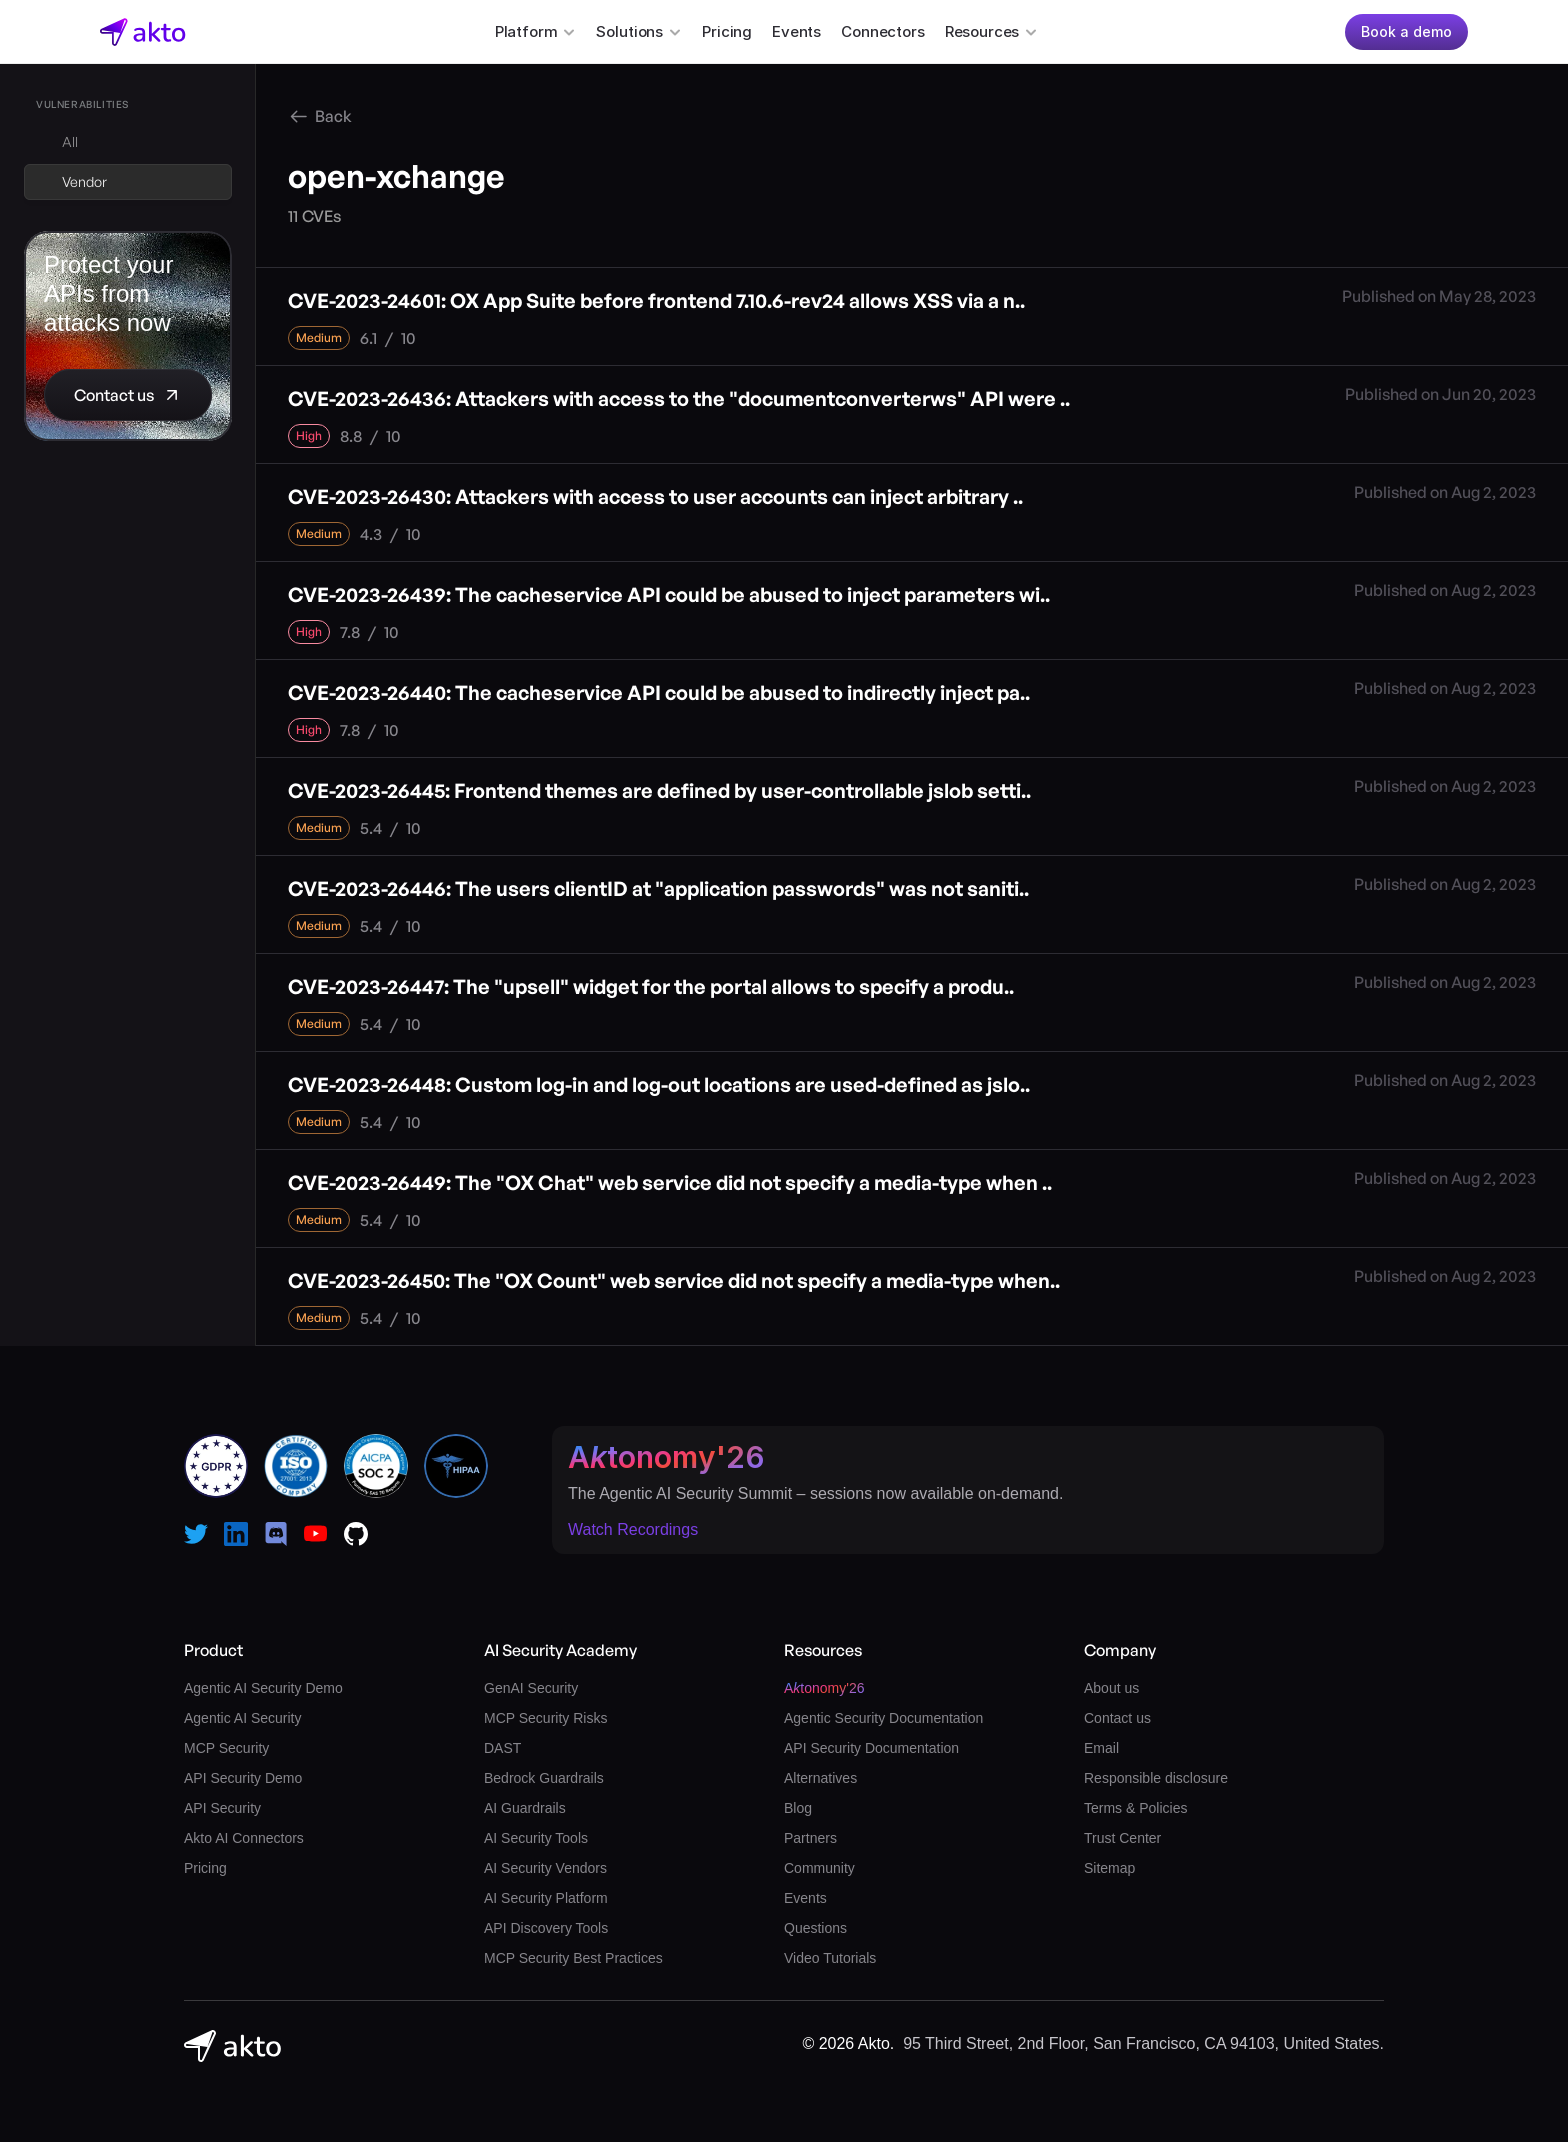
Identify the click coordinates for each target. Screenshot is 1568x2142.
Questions (815, 1928)
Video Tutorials (830, 1958)
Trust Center (1122, 1838)
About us (1111, 1688)
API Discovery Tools (546, 1928)
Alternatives (820, 1778)
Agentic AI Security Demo (263, 1688)
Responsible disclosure (1156, 1778)
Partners (810, 1838)
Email (1101, 1748)
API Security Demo (243, 1778)
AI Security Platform (546, 1898)
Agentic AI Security (243, 1718)
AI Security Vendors (545, 1868)
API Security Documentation (871, 1748)
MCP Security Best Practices (573, 1958)
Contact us (1117, 1718)
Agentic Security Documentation (883, 1718)
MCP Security (226, 1748)
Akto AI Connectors (244, 1838)
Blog (798, 1808)
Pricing (727, 31)
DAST (502, 1748)
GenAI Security (531, 1688)
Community (819, 1868)
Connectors (883, 31)
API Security (222, 1808)
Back (333, 116)
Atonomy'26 (666, 1457)
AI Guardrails (525, 1808)
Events (796, 31)
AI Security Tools (536, 1838)
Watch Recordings (633, 1529)
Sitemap (1109, 1868)
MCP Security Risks (545, 1718)
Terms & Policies (1135, 1808)
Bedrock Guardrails (544, 1778)
